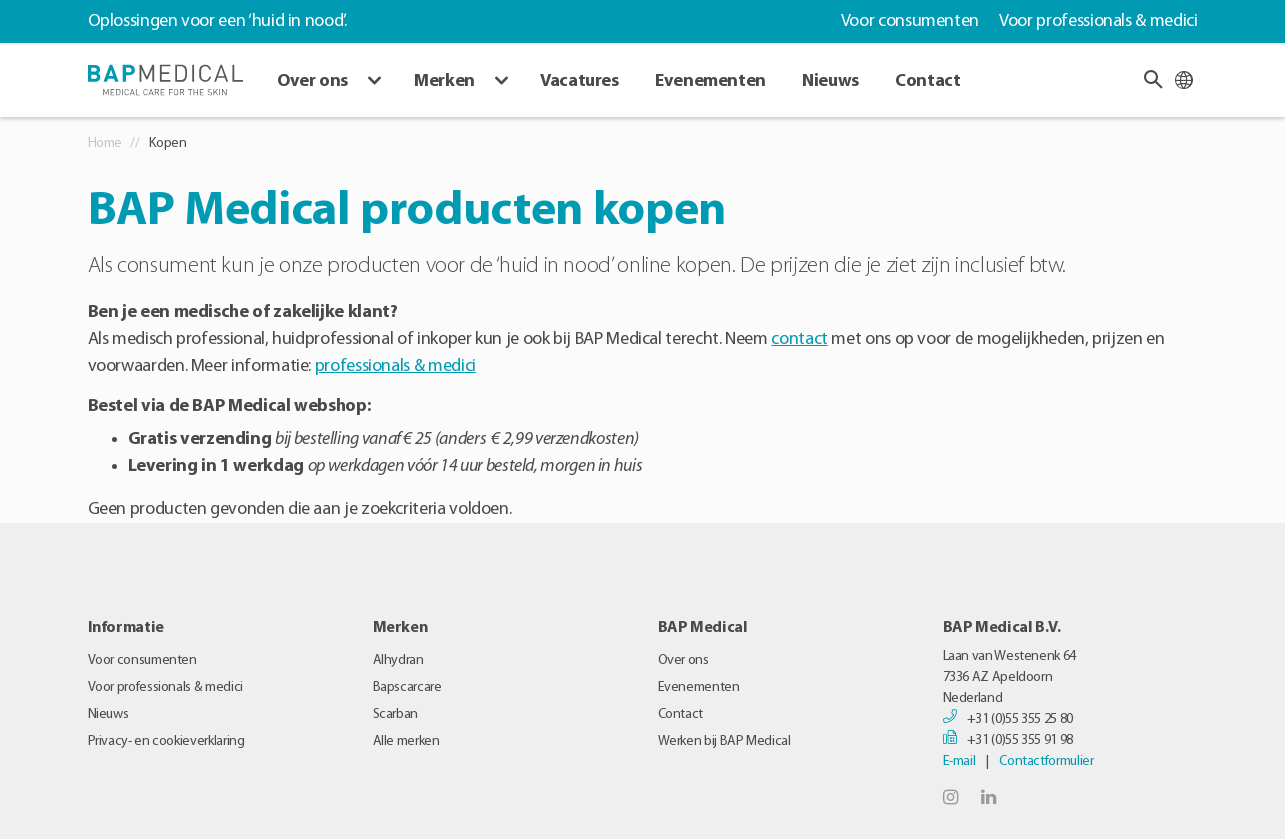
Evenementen (710, 81)
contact (799, 339)
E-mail (959, 761)
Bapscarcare (407, 687)
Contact (927, 81)
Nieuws (830, 81)
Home (105, 143)
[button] (1153, 79)
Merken (444, 81)
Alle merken (406, 741)
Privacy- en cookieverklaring (166, 741)
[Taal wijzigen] (1184, 79)
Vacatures (579, 81)
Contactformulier (1046, 761)
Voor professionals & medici (1098, 21)
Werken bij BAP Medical (724, 741)
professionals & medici (395, 366)
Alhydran (398, 660)
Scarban (395, 714)
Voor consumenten (910, 21)
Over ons (312, 81)
